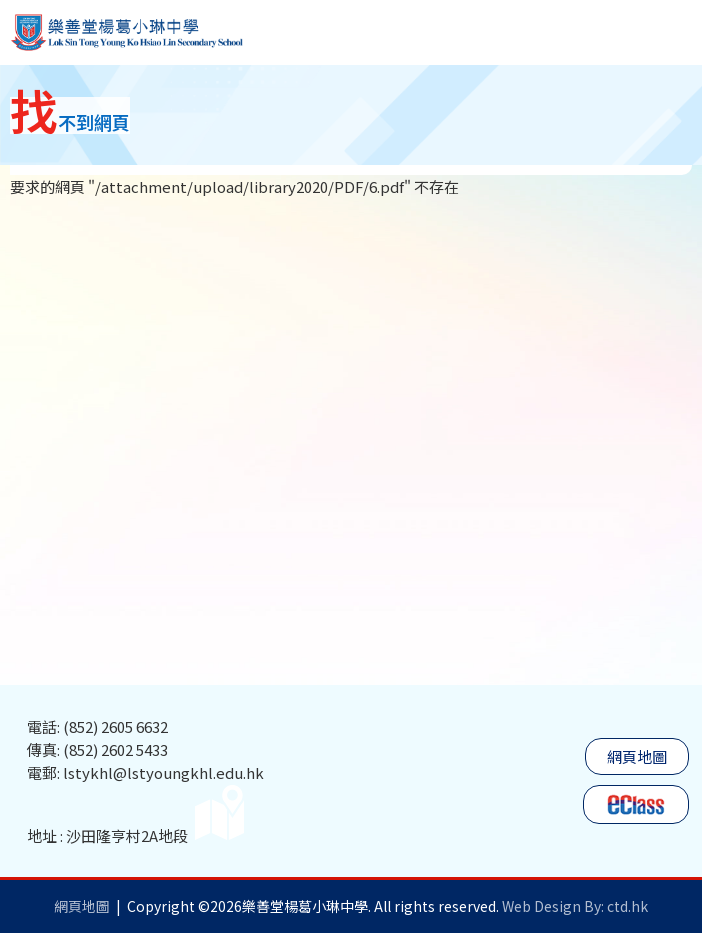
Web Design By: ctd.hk (575, 906)
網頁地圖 (637, 756)
